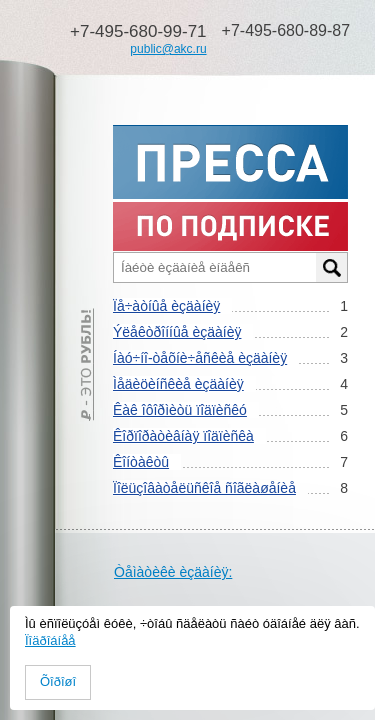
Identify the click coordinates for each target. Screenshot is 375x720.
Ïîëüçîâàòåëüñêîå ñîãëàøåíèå (204, 488)
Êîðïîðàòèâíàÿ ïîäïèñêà (183, 436)
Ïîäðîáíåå (50, 640)
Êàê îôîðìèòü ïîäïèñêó (180, 410)
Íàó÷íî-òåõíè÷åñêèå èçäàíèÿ (200, 358)
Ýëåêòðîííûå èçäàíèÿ (177, 332)
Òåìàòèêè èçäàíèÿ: (173, 572)
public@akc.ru (168, 49)
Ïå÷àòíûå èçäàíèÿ (166, 306)
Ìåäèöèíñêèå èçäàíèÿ (178, 384)
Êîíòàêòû (141, 462)
